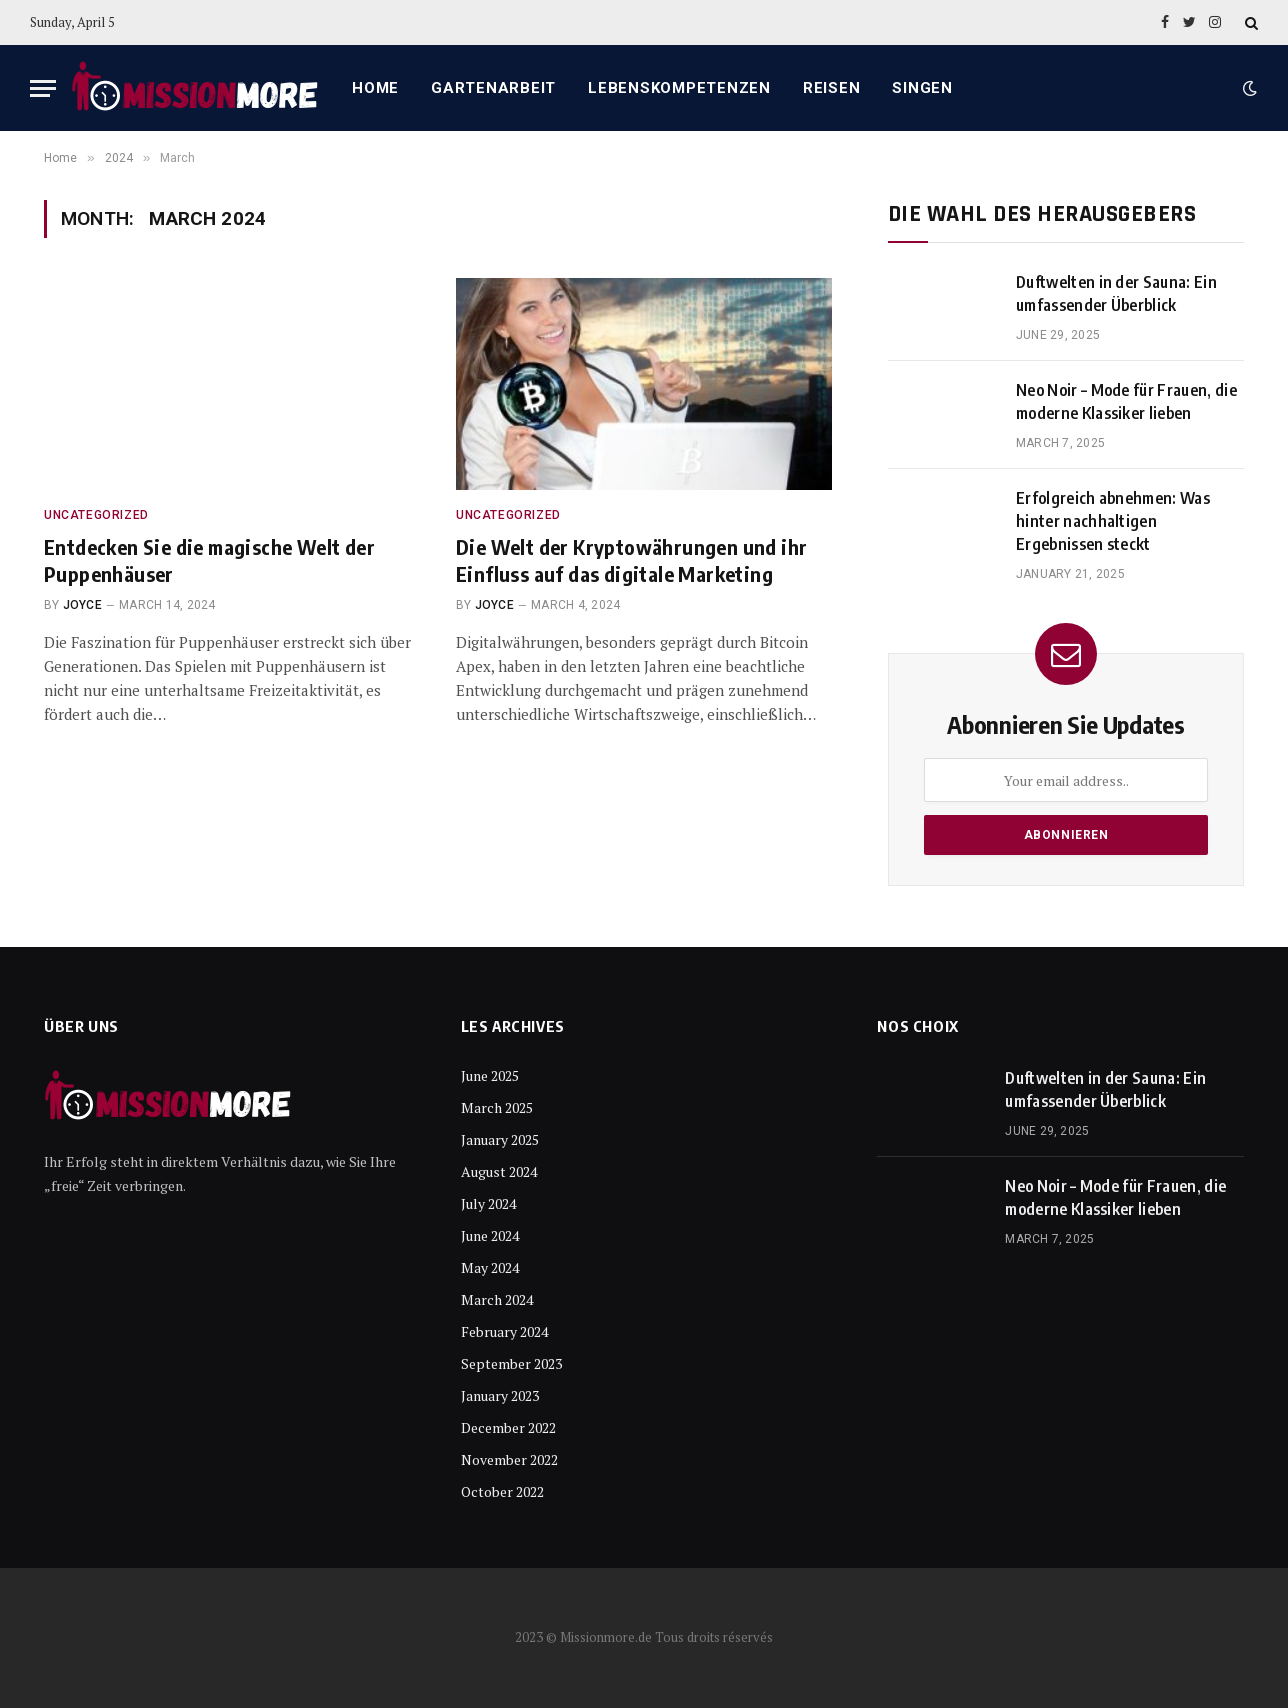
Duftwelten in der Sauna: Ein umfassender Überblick (1116, 293)
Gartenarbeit (493, 88)
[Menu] (43, 88)
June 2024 (490, 1235)
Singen (922, 88)
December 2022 (508, 1427)
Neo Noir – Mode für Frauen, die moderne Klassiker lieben (1126, 401)
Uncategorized (96, 515)
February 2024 (504, 1331)
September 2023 (511, 1363)
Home (375, 88)
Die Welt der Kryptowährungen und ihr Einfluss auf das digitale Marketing (631, 560)
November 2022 (509, 1459)
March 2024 (497, 1299)
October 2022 (502, 1491)
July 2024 (488, 1203)
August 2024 (499, 1171)
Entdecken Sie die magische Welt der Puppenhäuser (209, 560)
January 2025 (500, 1139)
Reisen (832, 88)
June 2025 (490, 1075)
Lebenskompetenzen (679, 88)
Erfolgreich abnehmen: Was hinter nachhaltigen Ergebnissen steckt (1113, 521)
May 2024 (490, 1267)
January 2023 (500, 1395)
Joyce (82, 605)
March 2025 (497, 1107)
